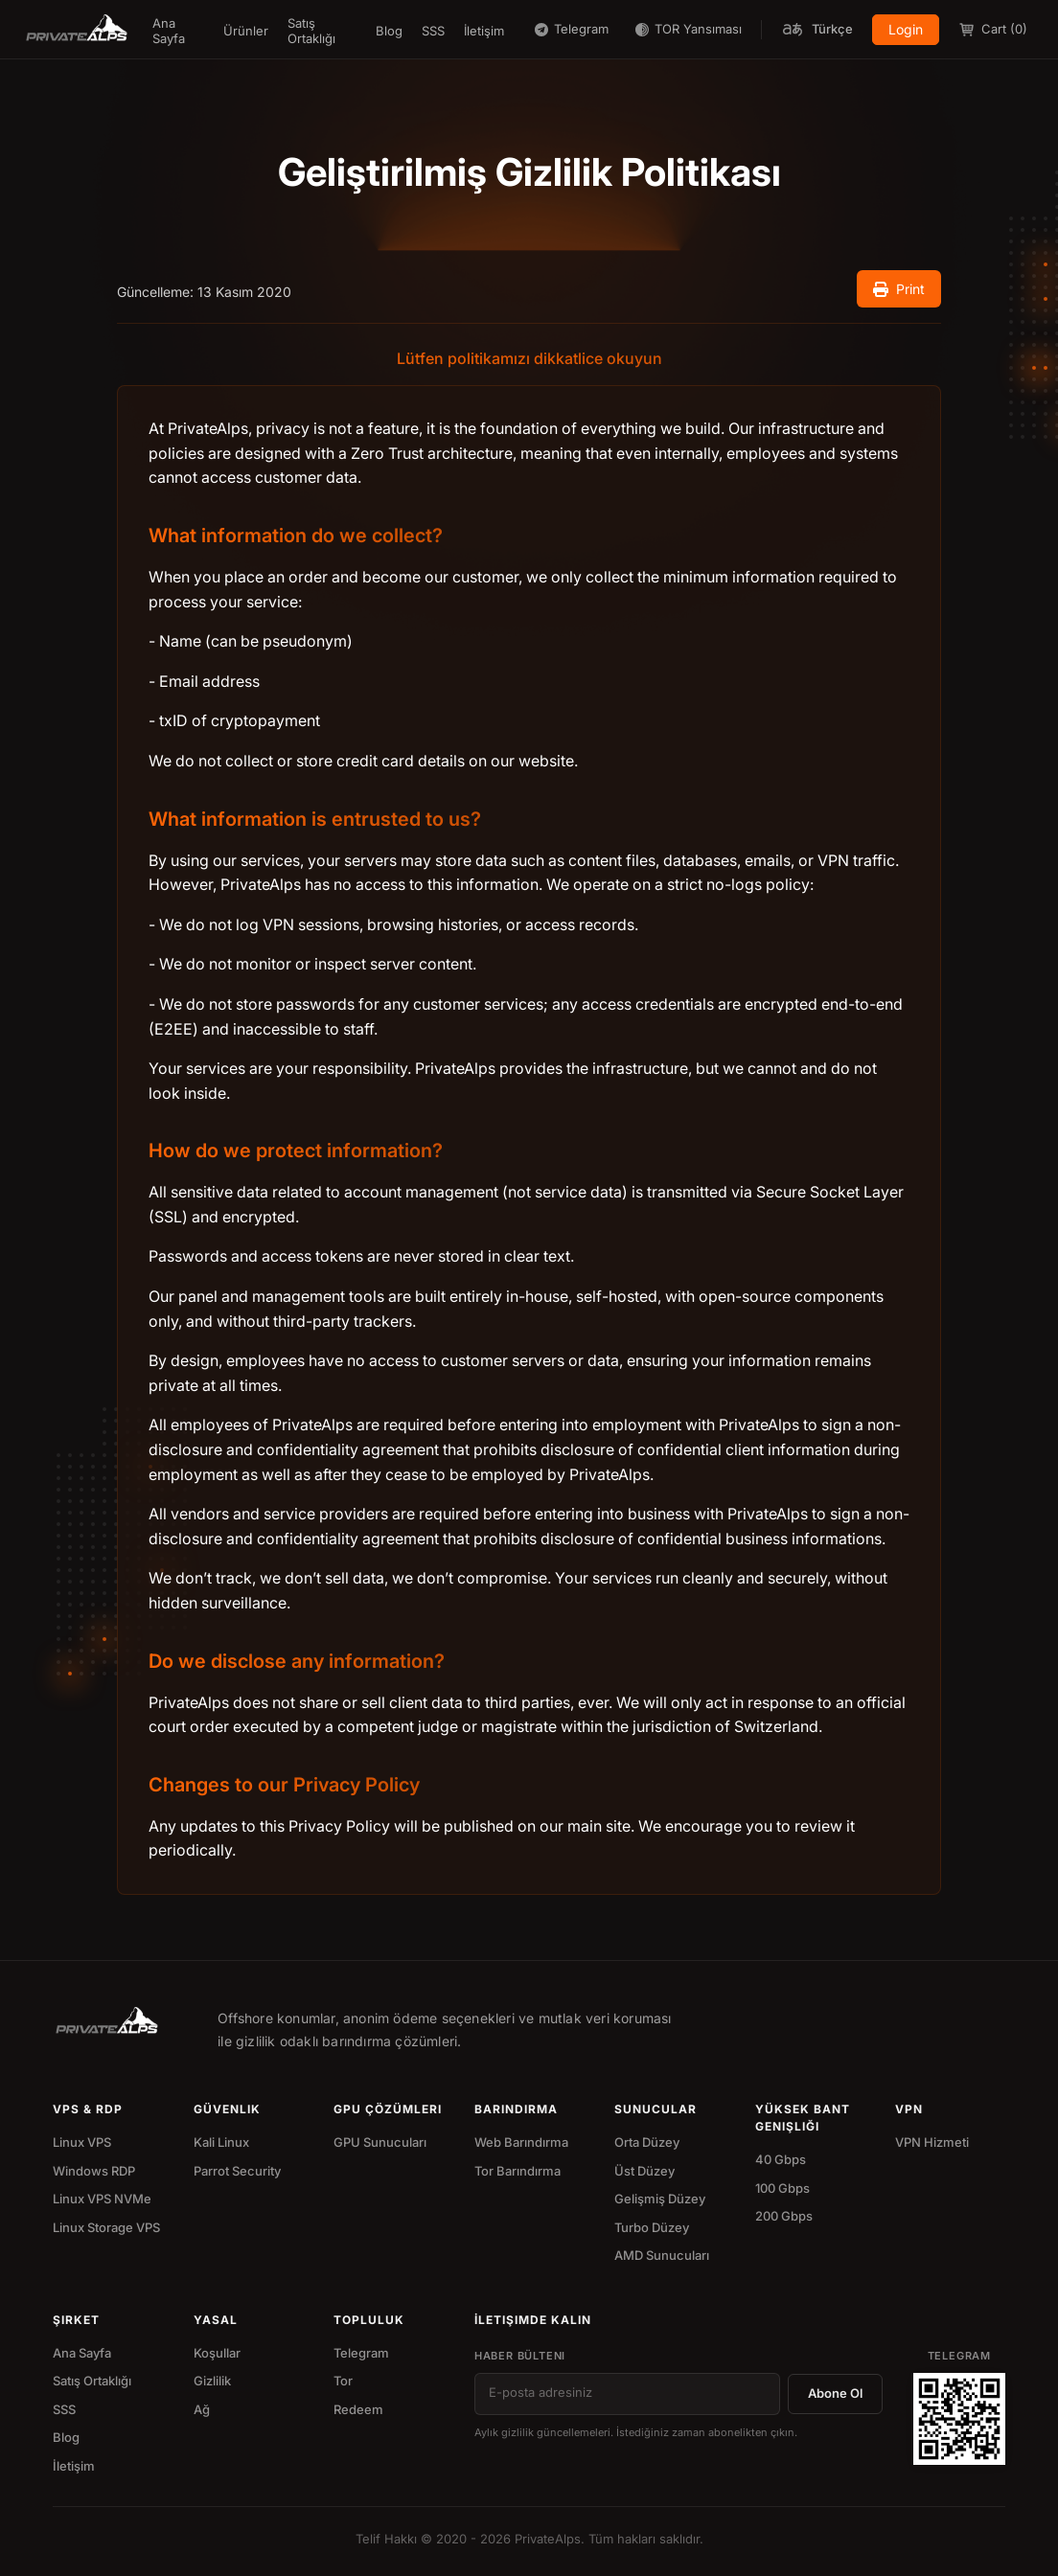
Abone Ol (835, 2393)
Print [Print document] (899, 289)
